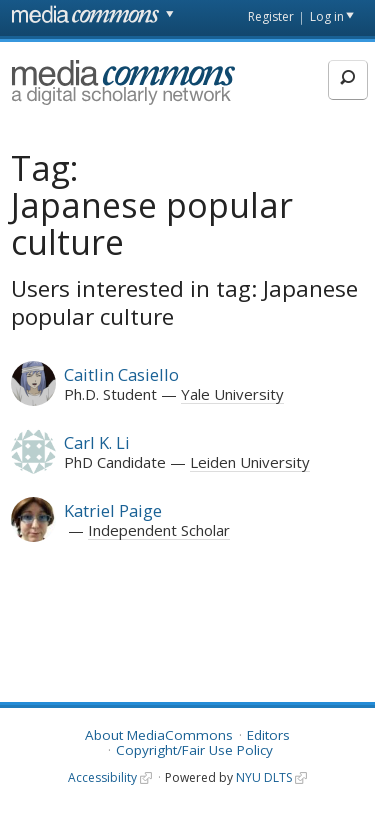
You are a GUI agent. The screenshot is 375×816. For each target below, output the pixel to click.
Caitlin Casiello (121, 374)
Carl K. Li (97, 442)
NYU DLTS (264, 777)
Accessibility (102, 777)
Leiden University (250, 462)
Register (271, 16)
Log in (327, 16)
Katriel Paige (113, 510)
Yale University (232, 394)
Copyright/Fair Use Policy (194, 750)
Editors (268, 735)
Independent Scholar (159, 530)
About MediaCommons (159, 735)
